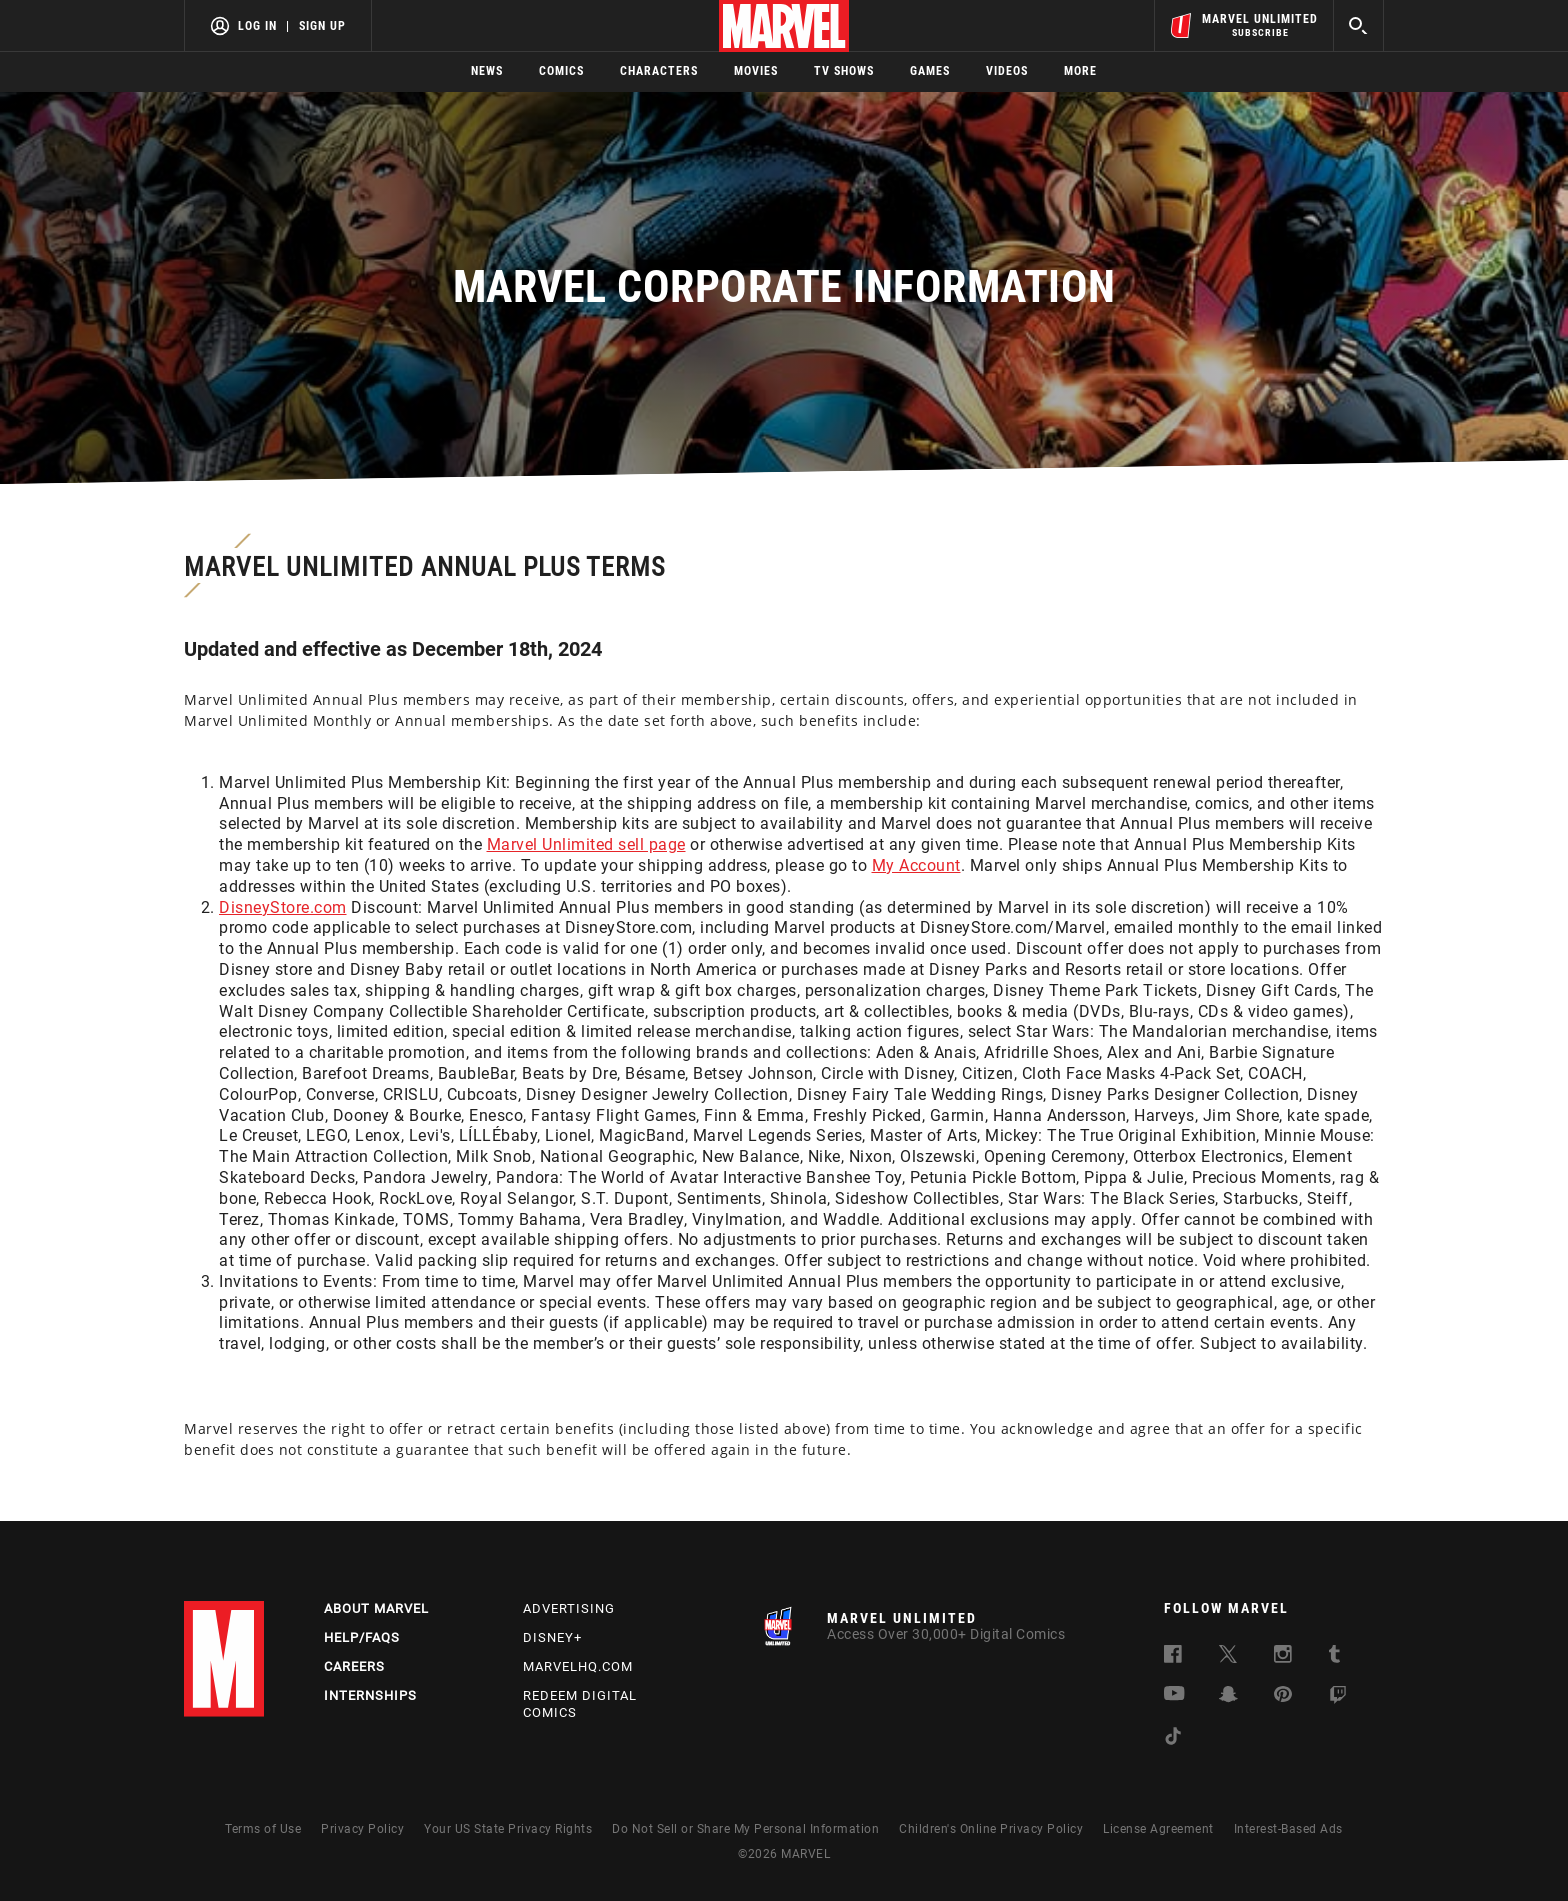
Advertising (569, 1608)
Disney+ (552, 1637)
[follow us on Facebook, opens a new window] (1173, 1657)
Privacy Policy (362, 1829)
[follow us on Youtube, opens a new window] (1174, 1695)
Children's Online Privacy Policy (991, 1829)
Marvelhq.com (578, 1666)
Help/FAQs (362, 1637)
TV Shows (844, 71)
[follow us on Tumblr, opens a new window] (1334, 1657)
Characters (659, 71)
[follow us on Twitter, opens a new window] (1228, 1657)
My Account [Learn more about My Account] (916, 865)
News (487, 71)
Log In (257, 26)
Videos (1007, 71)
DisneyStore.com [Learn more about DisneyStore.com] (283, 907)
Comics (561, 71)
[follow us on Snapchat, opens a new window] (1228, 1697)
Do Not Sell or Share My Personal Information (745, 1829)
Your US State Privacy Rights (508, 1829)
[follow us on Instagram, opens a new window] (1283, 1657)
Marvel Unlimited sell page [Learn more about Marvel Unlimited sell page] (586, 844)
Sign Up (322, 26)
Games (930, 71)
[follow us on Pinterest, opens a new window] (1283, 1696)
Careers (354, 1666)
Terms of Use (263, 1829)
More (1080, 71)
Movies (756, 71)
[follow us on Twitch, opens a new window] (1338, 1698)
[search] (1358, 25)
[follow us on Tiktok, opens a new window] (1173, 1739)
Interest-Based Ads (1288, 1829)
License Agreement (1158, 1829)
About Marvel (376, 1608)
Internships (370, 1695)
